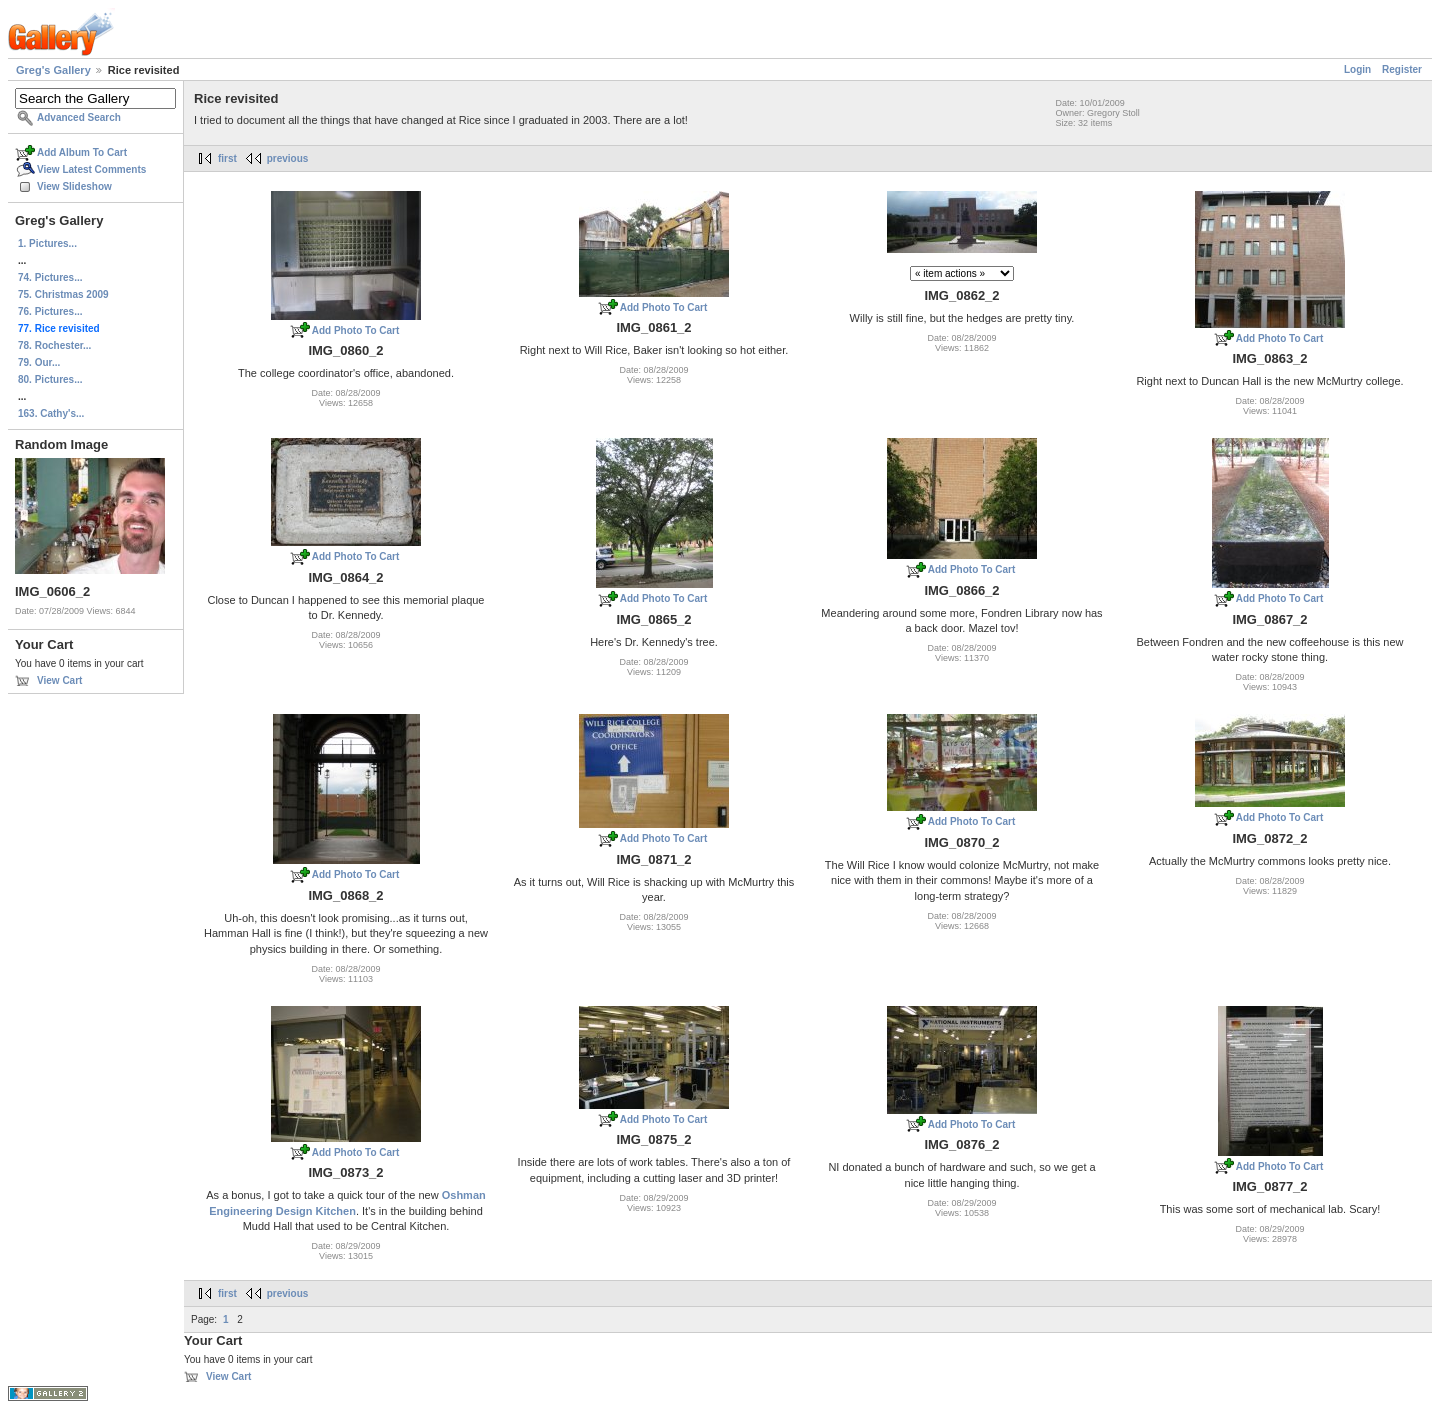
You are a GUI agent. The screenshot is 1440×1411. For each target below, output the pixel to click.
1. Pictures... (47, 243)
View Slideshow (74, 186)
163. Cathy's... (51, 413)
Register (1402, 69)
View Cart (59, 680)
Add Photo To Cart (356, 330)
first (227, 158)
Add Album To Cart (82, 152)
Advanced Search (79, 117)
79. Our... (39, 362)
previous (288, 158)
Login (1357, 69)
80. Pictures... (50, 379)
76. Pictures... (50, 311)
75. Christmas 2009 (63, 294)
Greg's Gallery (53, 70)
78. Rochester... (54, 345)
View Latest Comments (91, 169)
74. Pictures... (50, 277)
